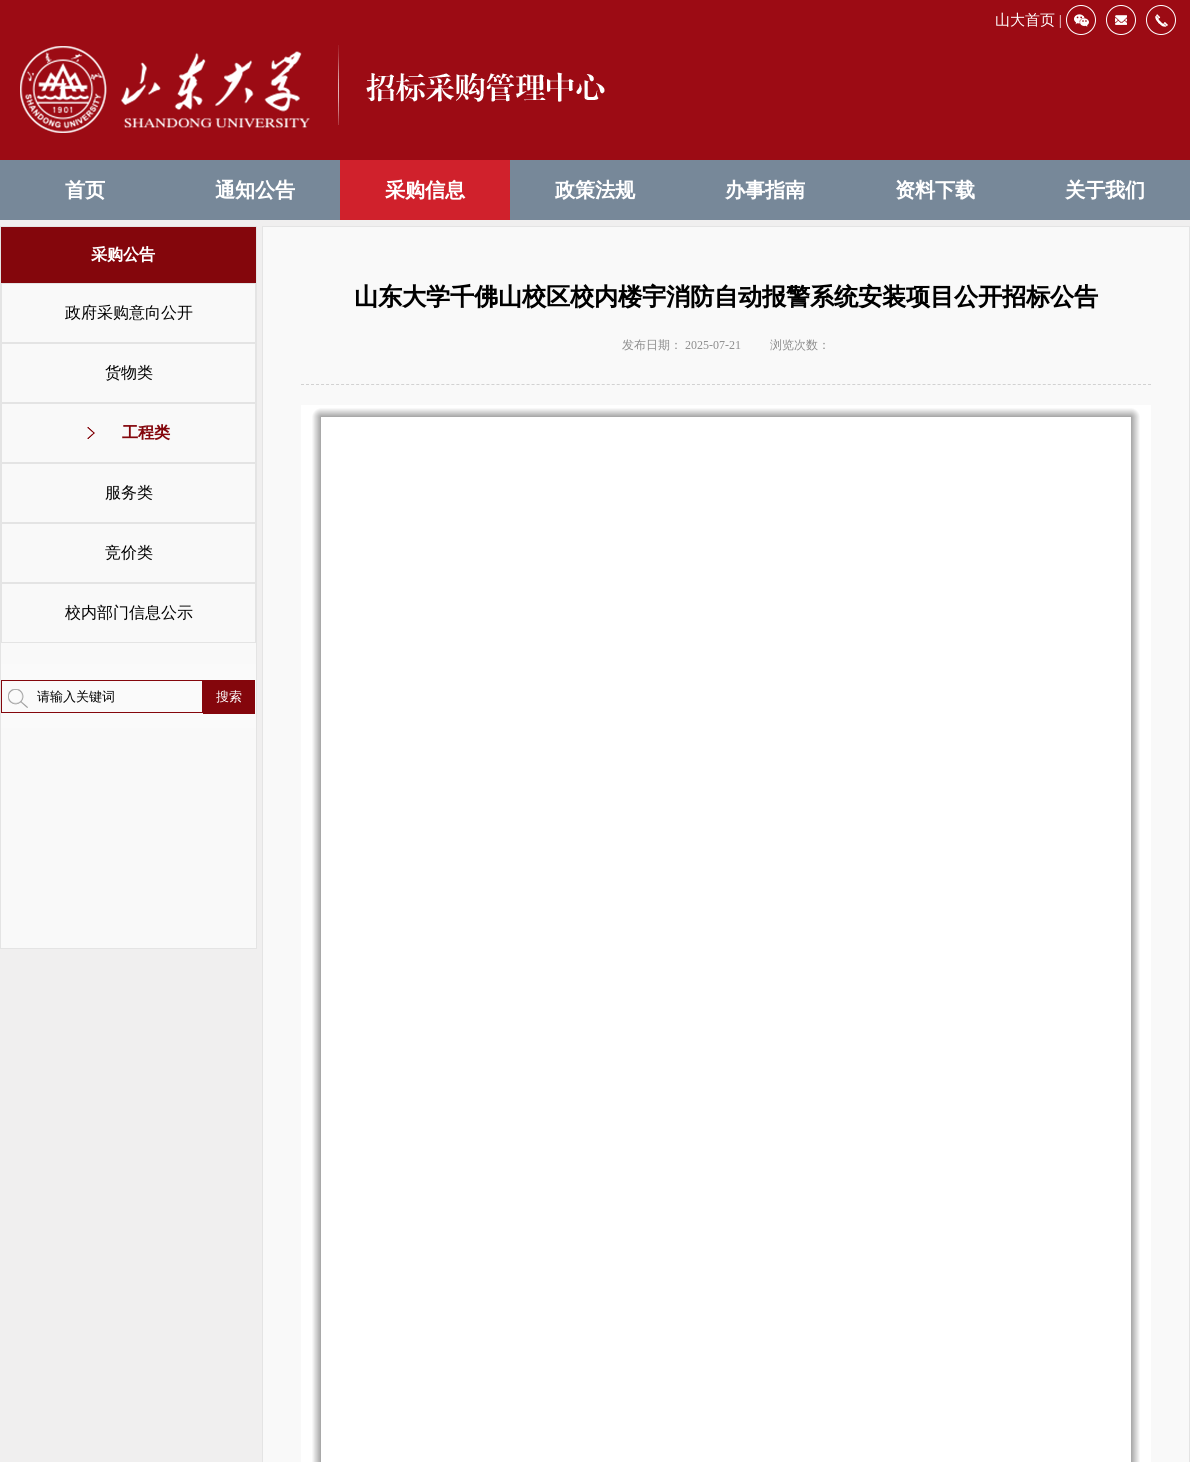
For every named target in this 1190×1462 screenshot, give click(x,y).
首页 (85, 190)
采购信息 (425, 190)
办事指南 (765, 190)
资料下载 (935, 190)
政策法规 (595, 190)
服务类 (129, 492)
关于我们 (1105, 190)
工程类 (146, 432)
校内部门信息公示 (129, 612)
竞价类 (129, 552)
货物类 (129, 372)
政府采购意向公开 (129, 312)
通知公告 (255, 190)
